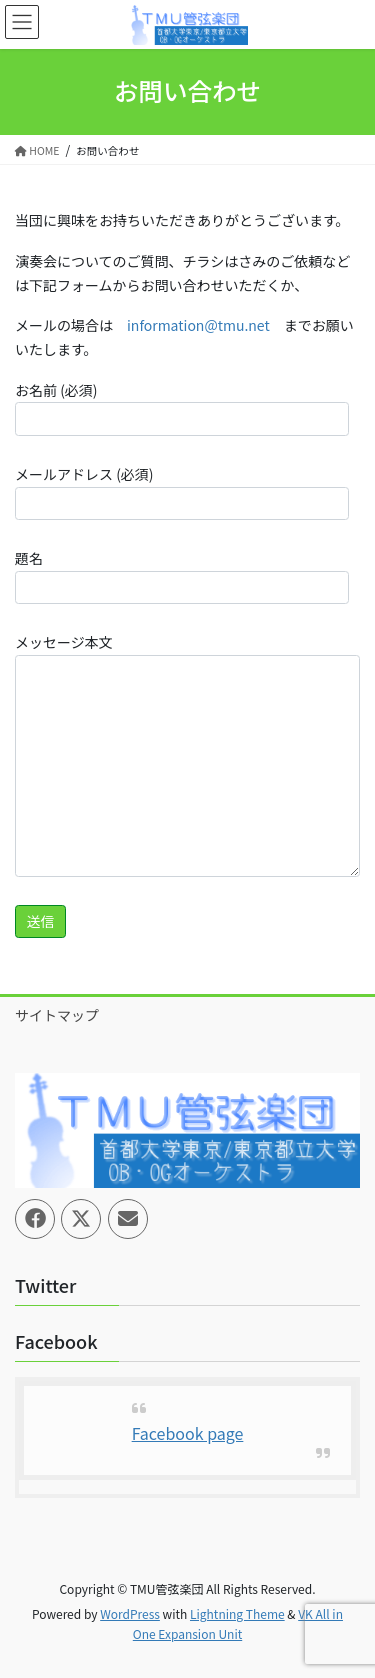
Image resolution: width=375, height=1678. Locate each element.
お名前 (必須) (182, 408)
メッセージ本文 (187, 754)
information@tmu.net (198, 325)
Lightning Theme (237, 1613)
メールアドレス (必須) (182, 492)
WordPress (130, 1613)
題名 (182, 576)
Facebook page (188, 1433)
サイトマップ (57, 1015)
